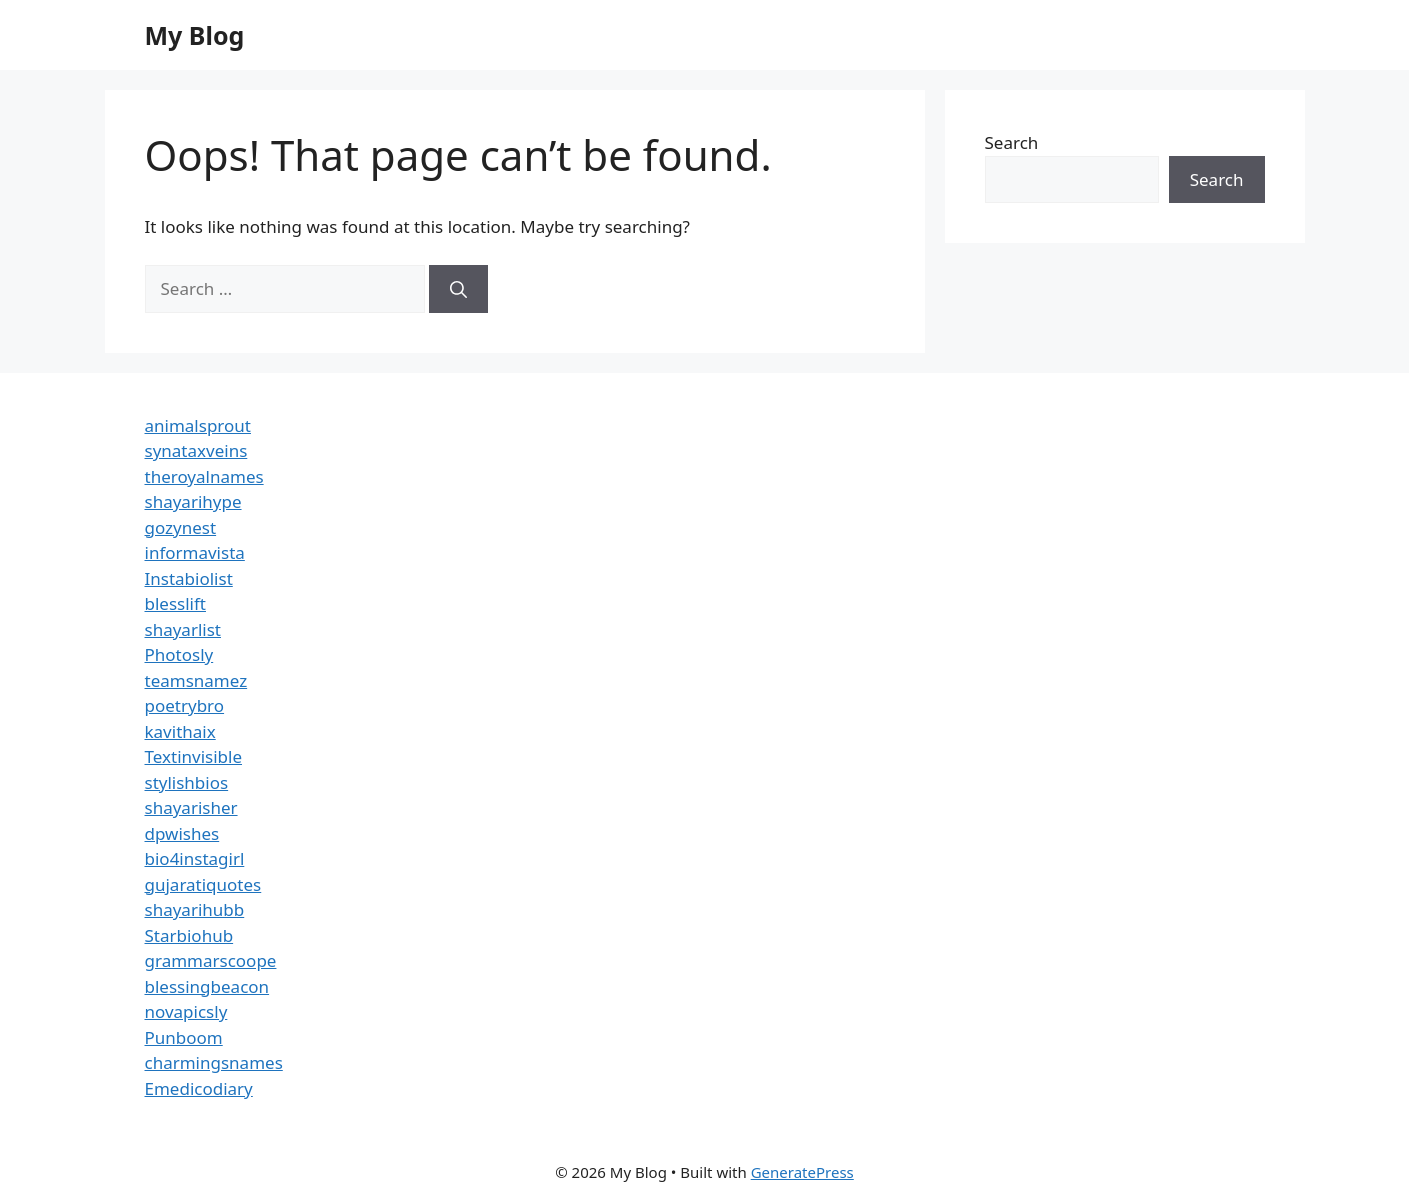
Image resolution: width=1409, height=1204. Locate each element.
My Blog (195, 35)
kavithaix (180, 731)
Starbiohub (189, 935)
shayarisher (191, 807)
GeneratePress (802, 1172)
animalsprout (198, 425)
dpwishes (182, 833)
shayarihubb (195, 909)
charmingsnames (214, 1062)
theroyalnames (204, 476)
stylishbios (187, 782)
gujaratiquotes (203, 884)
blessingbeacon (207, 986)
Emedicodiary (199, 1088)
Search (1012, 142)
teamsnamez (196, 680)
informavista (195, 552)
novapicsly (186, 1011)
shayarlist (183, 629)
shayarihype (193, 501)
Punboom (184, 1037)
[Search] (458, 289)
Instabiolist (189, 578)
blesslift (175, 603)
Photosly (179, 654)
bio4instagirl (195, 858)
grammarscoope (211, 960)
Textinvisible (194, 756)
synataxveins (196, 450)
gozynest (181, 527)
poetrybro (185, 705)
